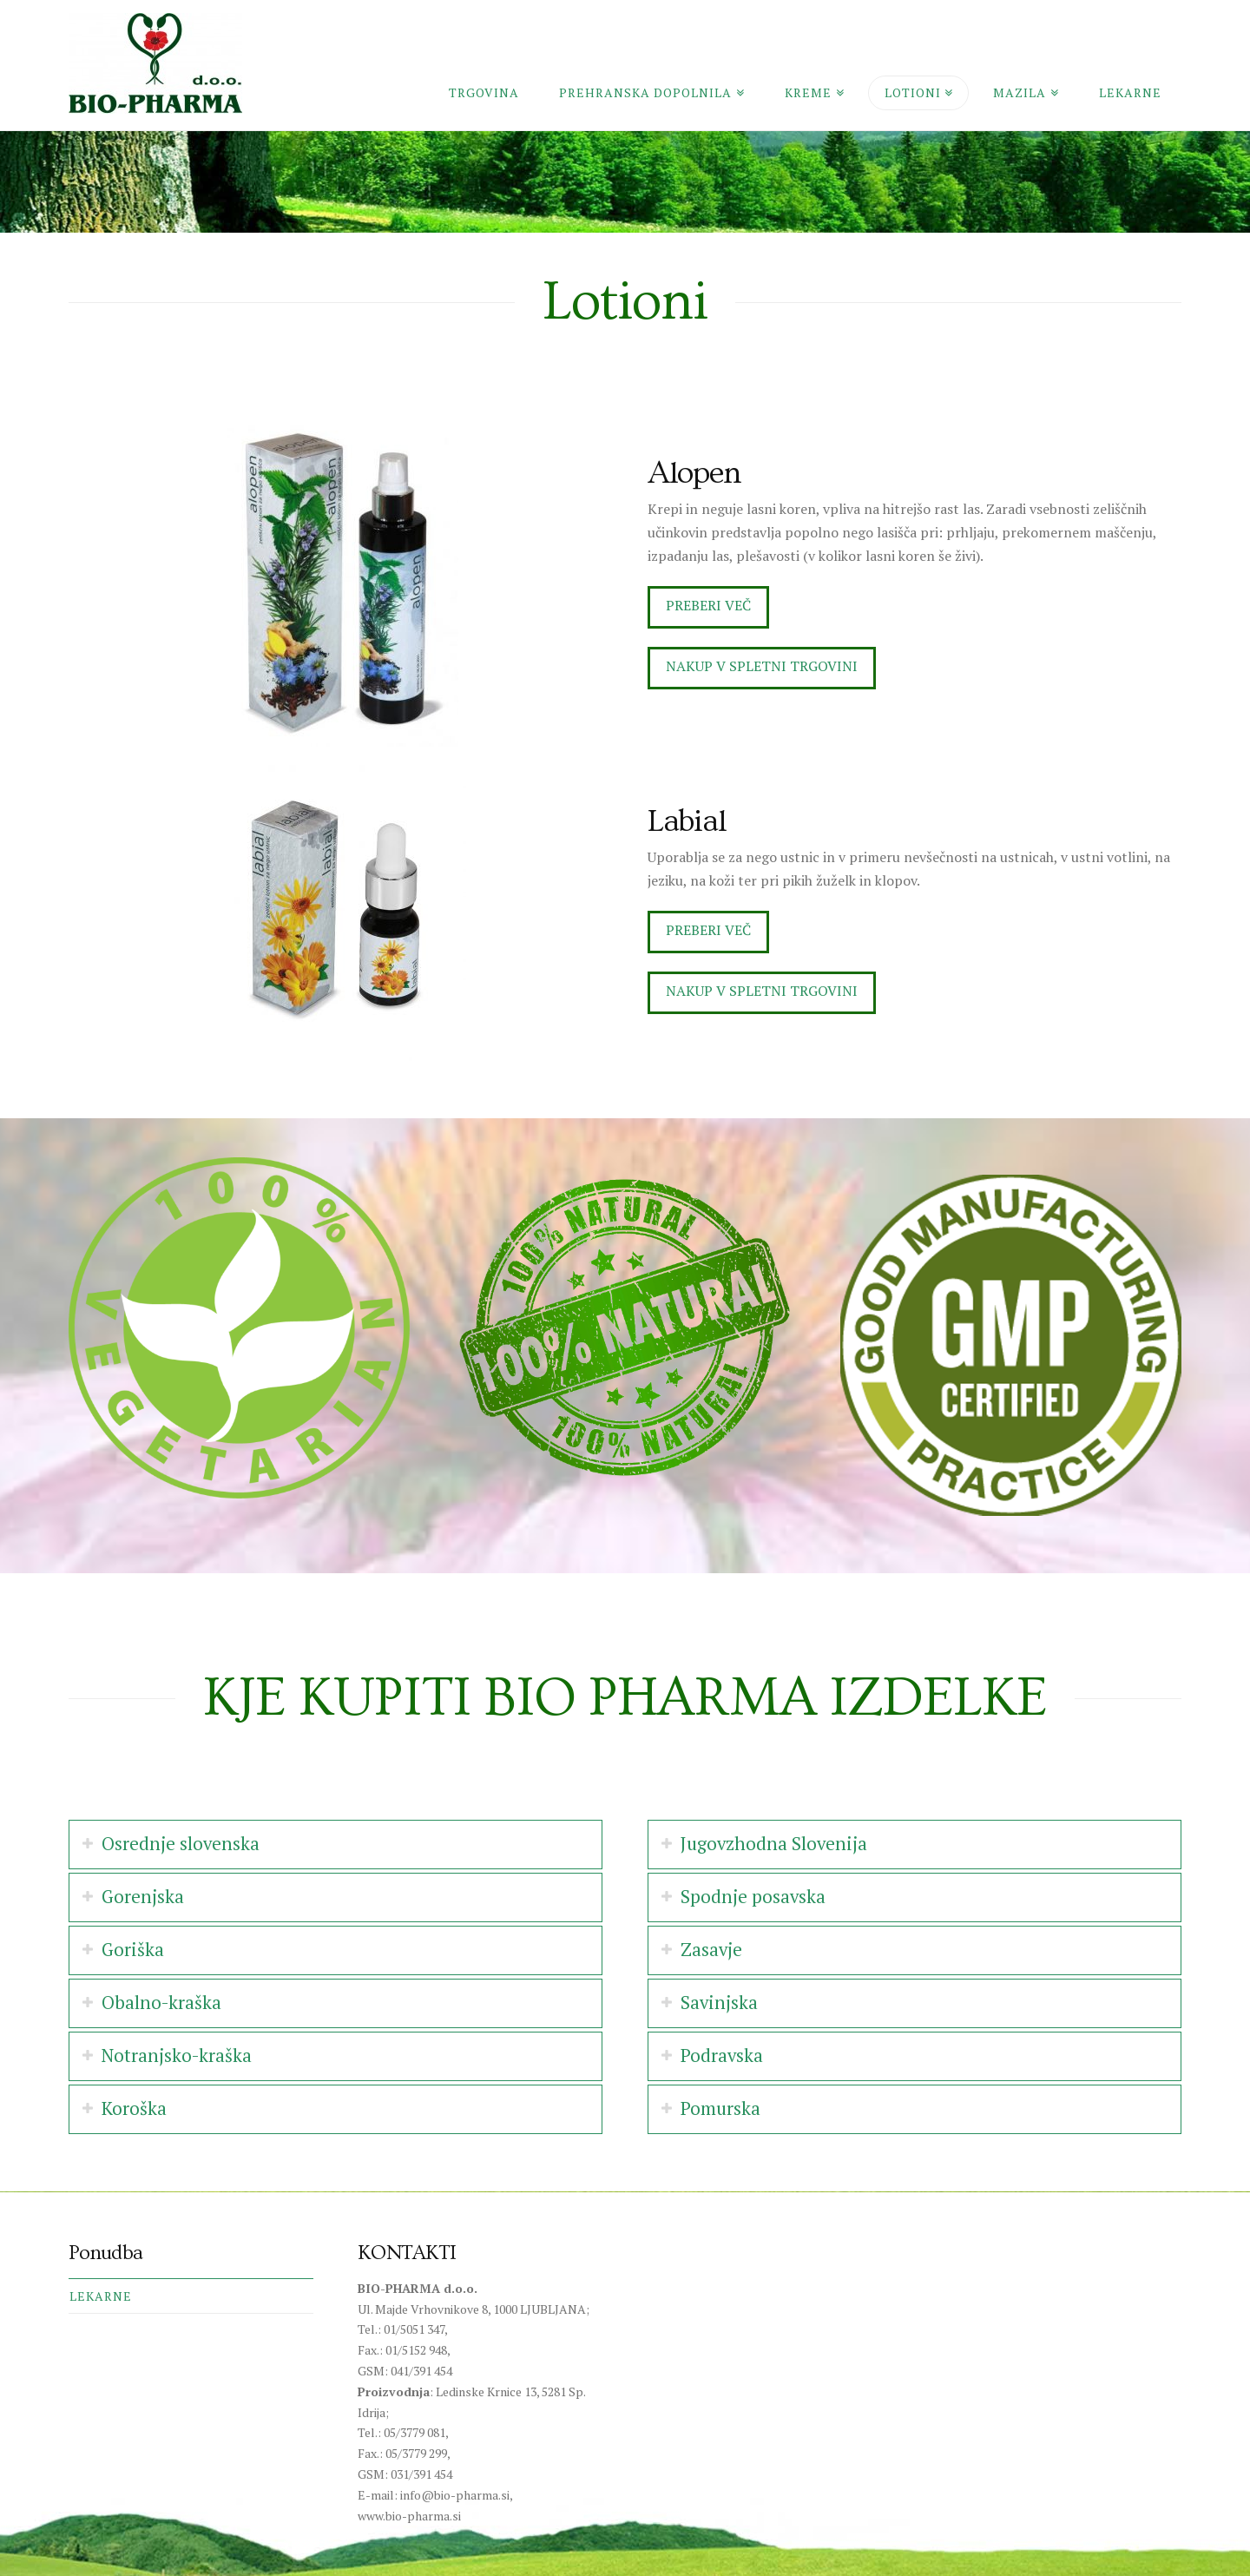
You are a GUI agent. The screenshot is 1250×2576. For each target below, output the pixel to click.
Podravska (722, 2055)
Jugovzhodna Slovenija (774, 1843)
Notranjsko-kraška (177, 2055)
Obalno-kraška (161, 2002)
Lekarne (100, 2296)
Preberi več (708, 605)
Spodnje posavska (753, 1896)
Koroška (134, 2108)
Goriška (133, 1949)
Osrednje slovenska (181, 1843)
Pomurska (720, 2108)
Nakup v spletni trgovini (762, 665)
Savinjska (719, 2002)
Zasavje (711, 1949)
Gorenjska (143, 1896)
